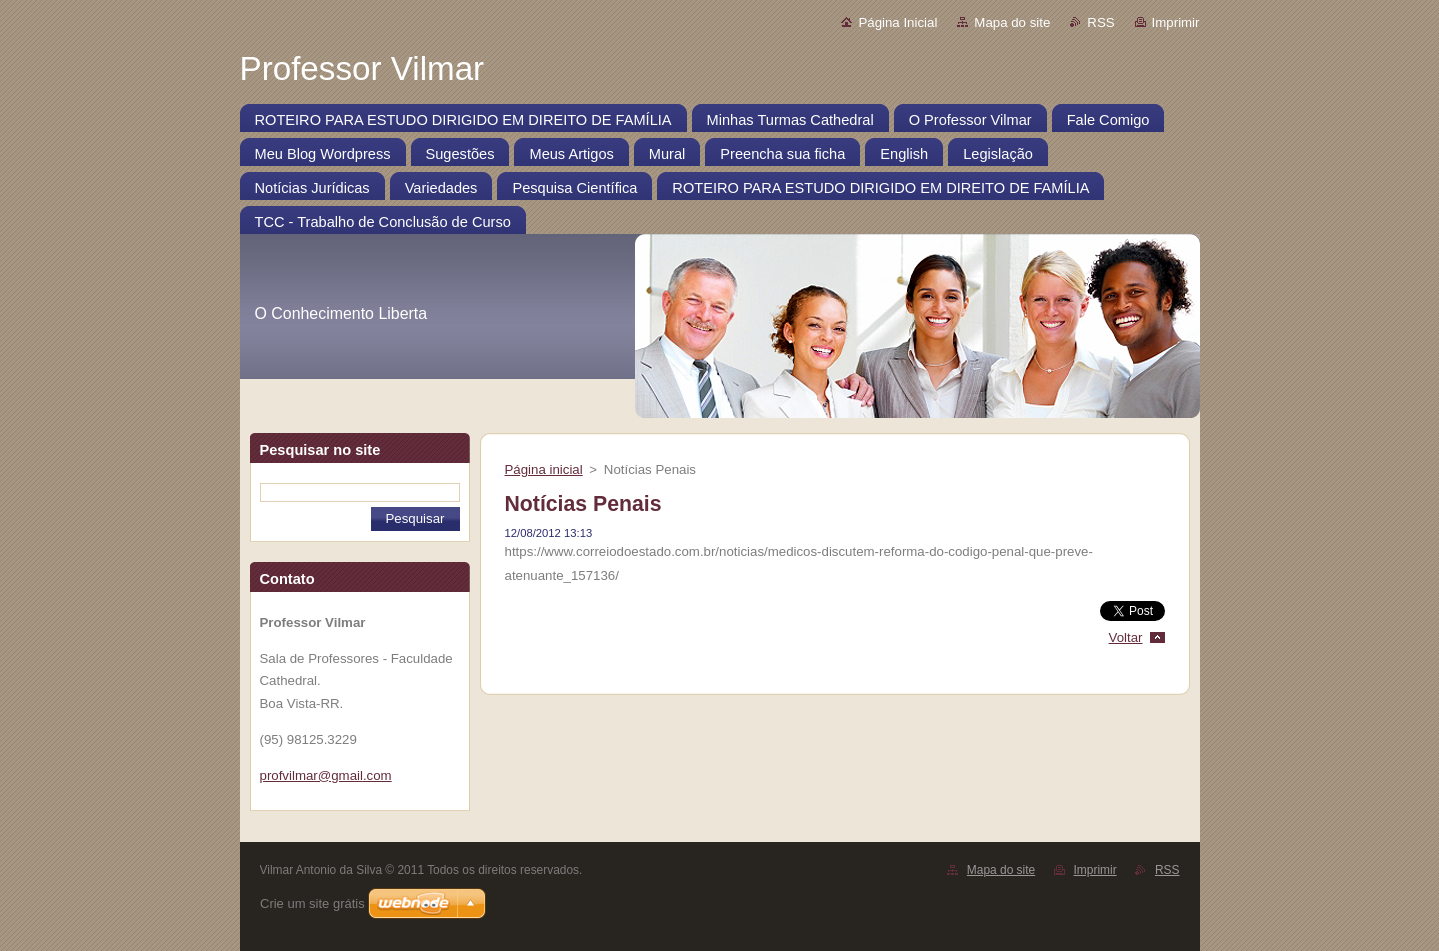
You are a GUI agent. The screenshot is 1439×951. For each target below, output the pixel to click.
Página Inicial (897, 22)
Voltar (1126, 637)
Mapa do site (1012, 22)
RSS (1100, 22)
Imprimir (1176, 22)
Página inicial (544, 469)
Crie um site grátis (312, 903)
